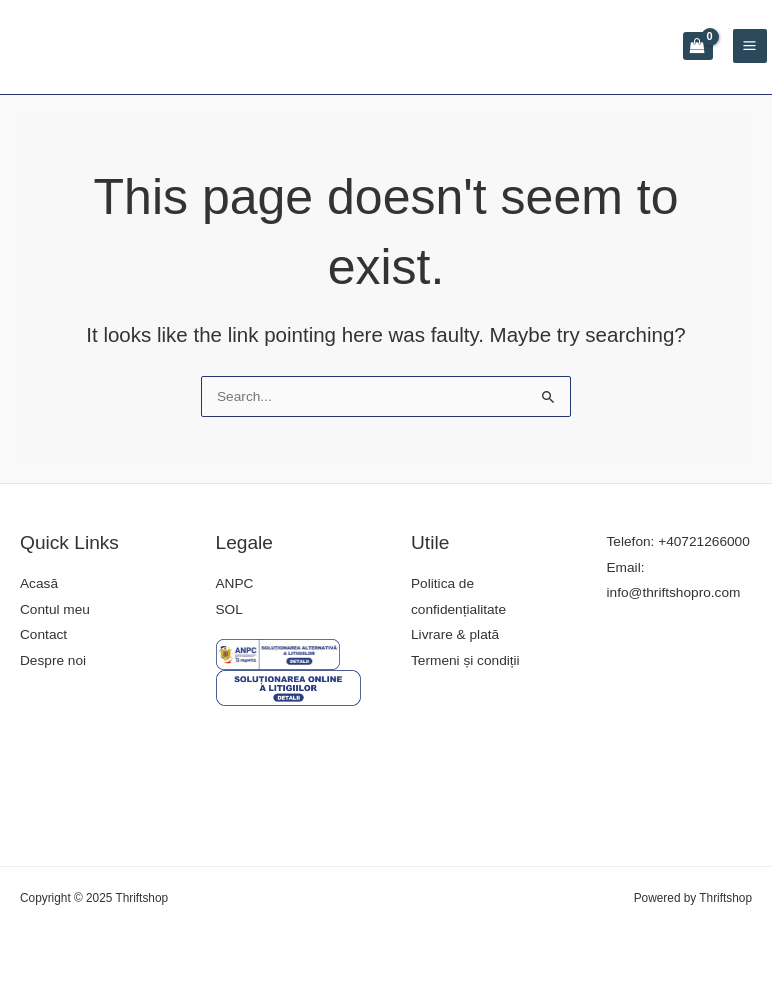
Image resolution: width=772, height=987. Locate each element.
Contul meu (55, 609)
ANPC (235, 583)
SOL (229, 609)
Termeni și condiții (465, 660)
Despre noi (53, 660)
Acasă (39, 583)
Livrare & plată (455, 634)
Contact (43, 634)
